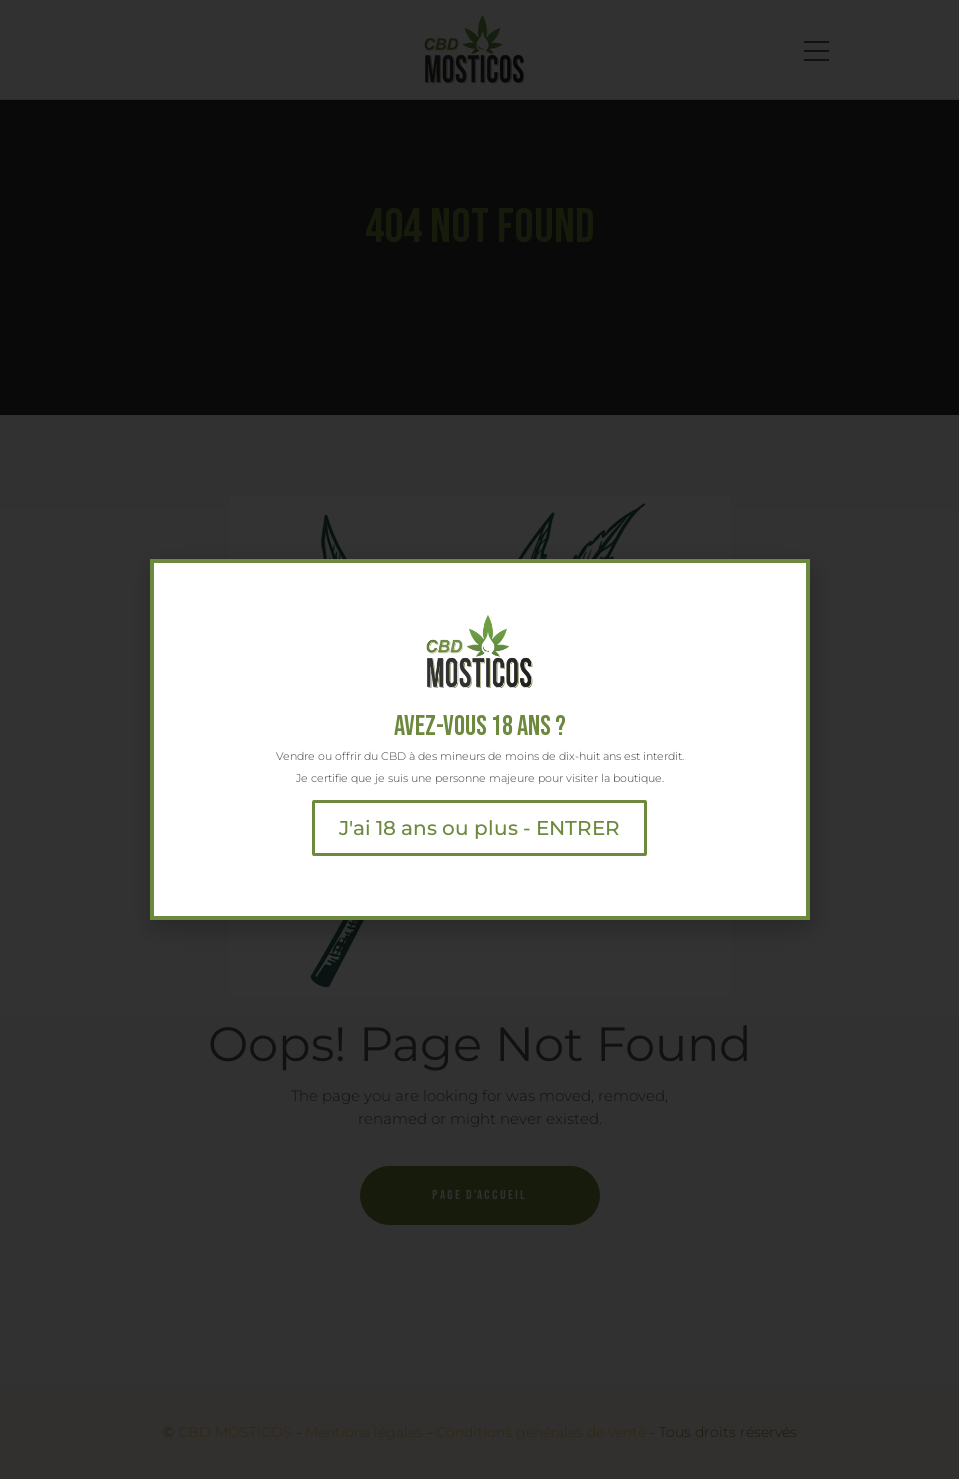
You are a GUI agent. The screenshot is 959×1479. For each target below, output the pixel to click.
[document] (479, 739)
